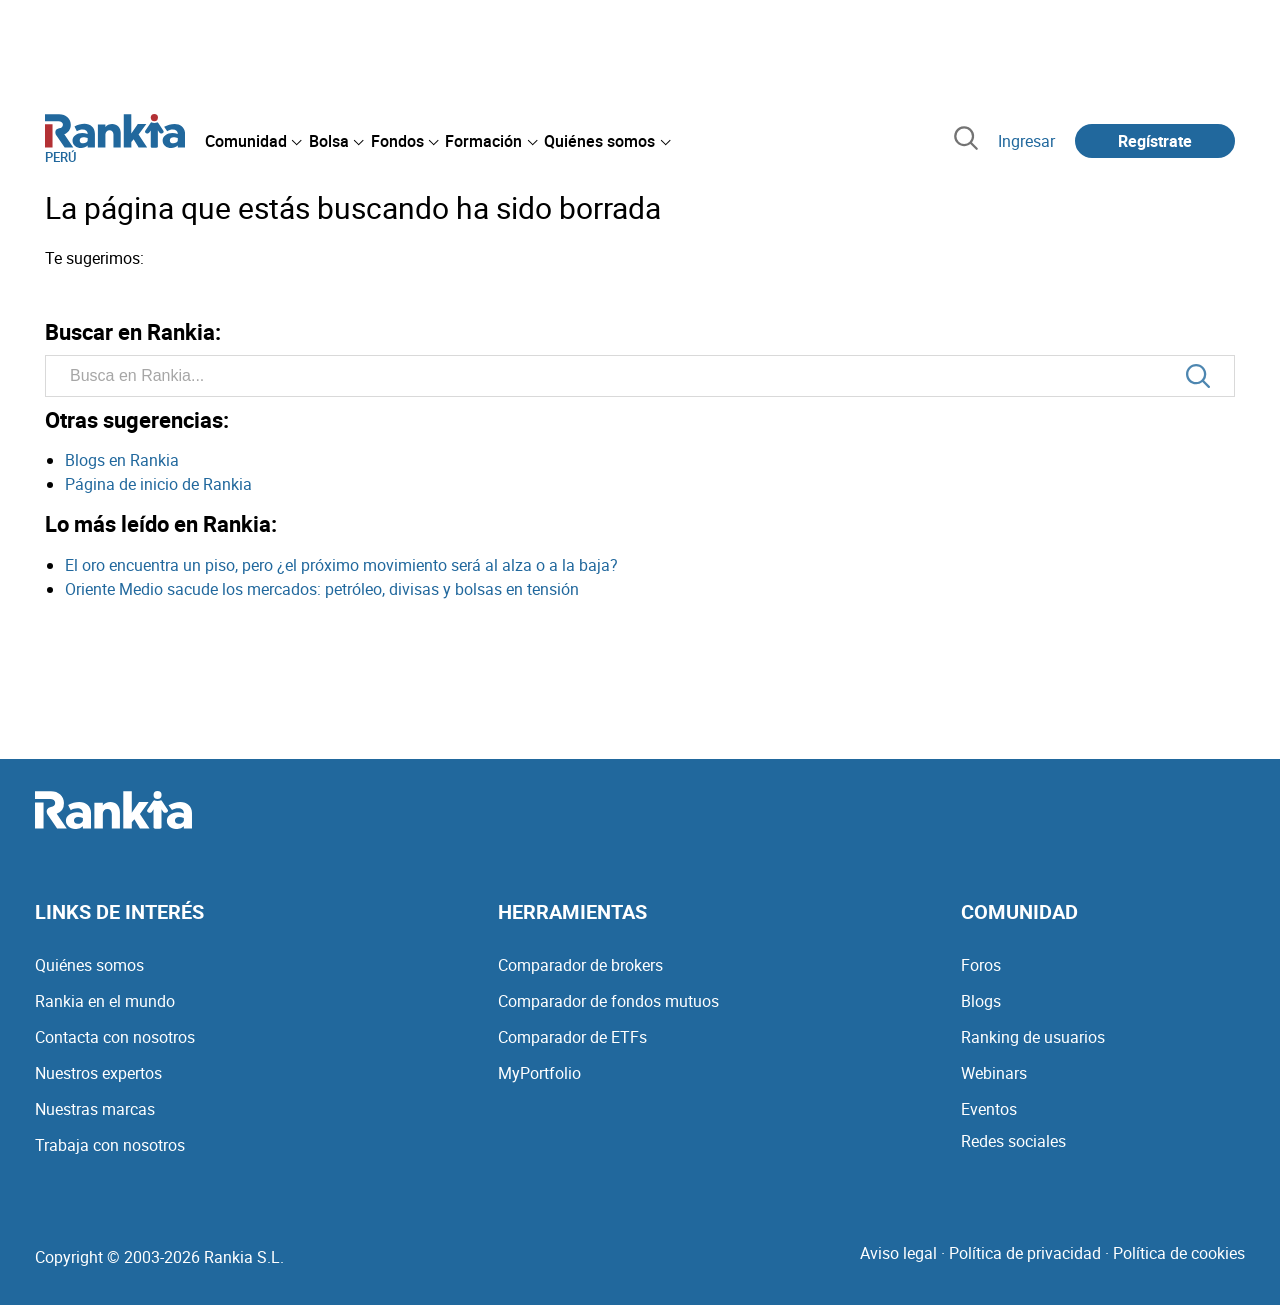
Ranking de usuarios (1033, 1037)
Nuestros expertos (98, 1073)
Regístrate (1155, 141)
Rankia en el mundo (105, 1001)
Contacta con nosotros (115, 1037)
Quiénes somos (89, 965)
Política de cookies (1179, 1253)
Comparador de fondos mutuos (608, 1001)
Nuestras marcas (95, 1109)
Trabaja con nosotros (110, 1145)
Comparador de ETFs (572, 1037)
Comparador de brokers (580, 965)
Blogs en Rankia (122, 460)
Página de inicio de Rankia (158, 484)
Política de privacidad (1025, 1253)
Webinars (994, 1073)
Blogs (981, 1001)
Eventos (989, 1109)
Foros (981, 965)
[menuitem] (253, 141)
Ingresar (1026, 141)
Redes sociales (1013, 1141)
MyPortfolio (539, 1073)
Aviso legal (898, 1253)
